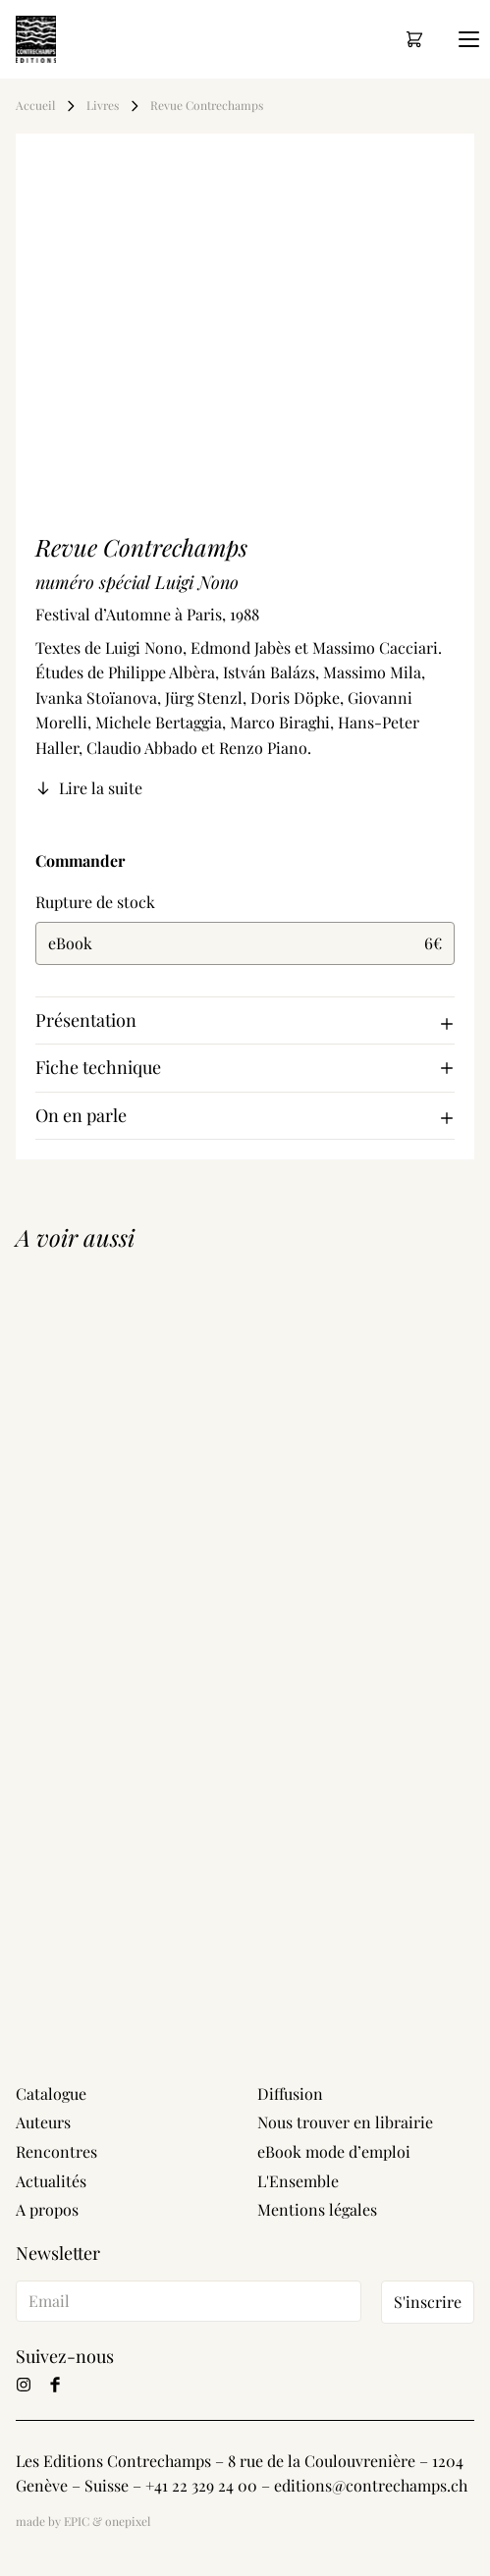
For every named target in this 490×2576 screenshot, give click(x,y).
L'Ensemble (298, 2181)
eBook (245, 943)
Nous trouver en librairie (345, 2122)
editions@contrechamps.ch (370, 2485)
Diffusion (290, 2093)
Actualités (51, 2181)
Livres (102, 105)
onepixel (127, 2521)
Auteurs (43, 2122)
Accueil (35, 105)
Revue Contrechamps (208, 105)
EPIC (76, 2521)
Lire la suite (88, 788)
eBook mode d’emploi (333, 2151)
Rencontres (56, 2151)
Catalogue (51, 2093)
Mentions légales (317, 2209)
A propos (47, 2209)
